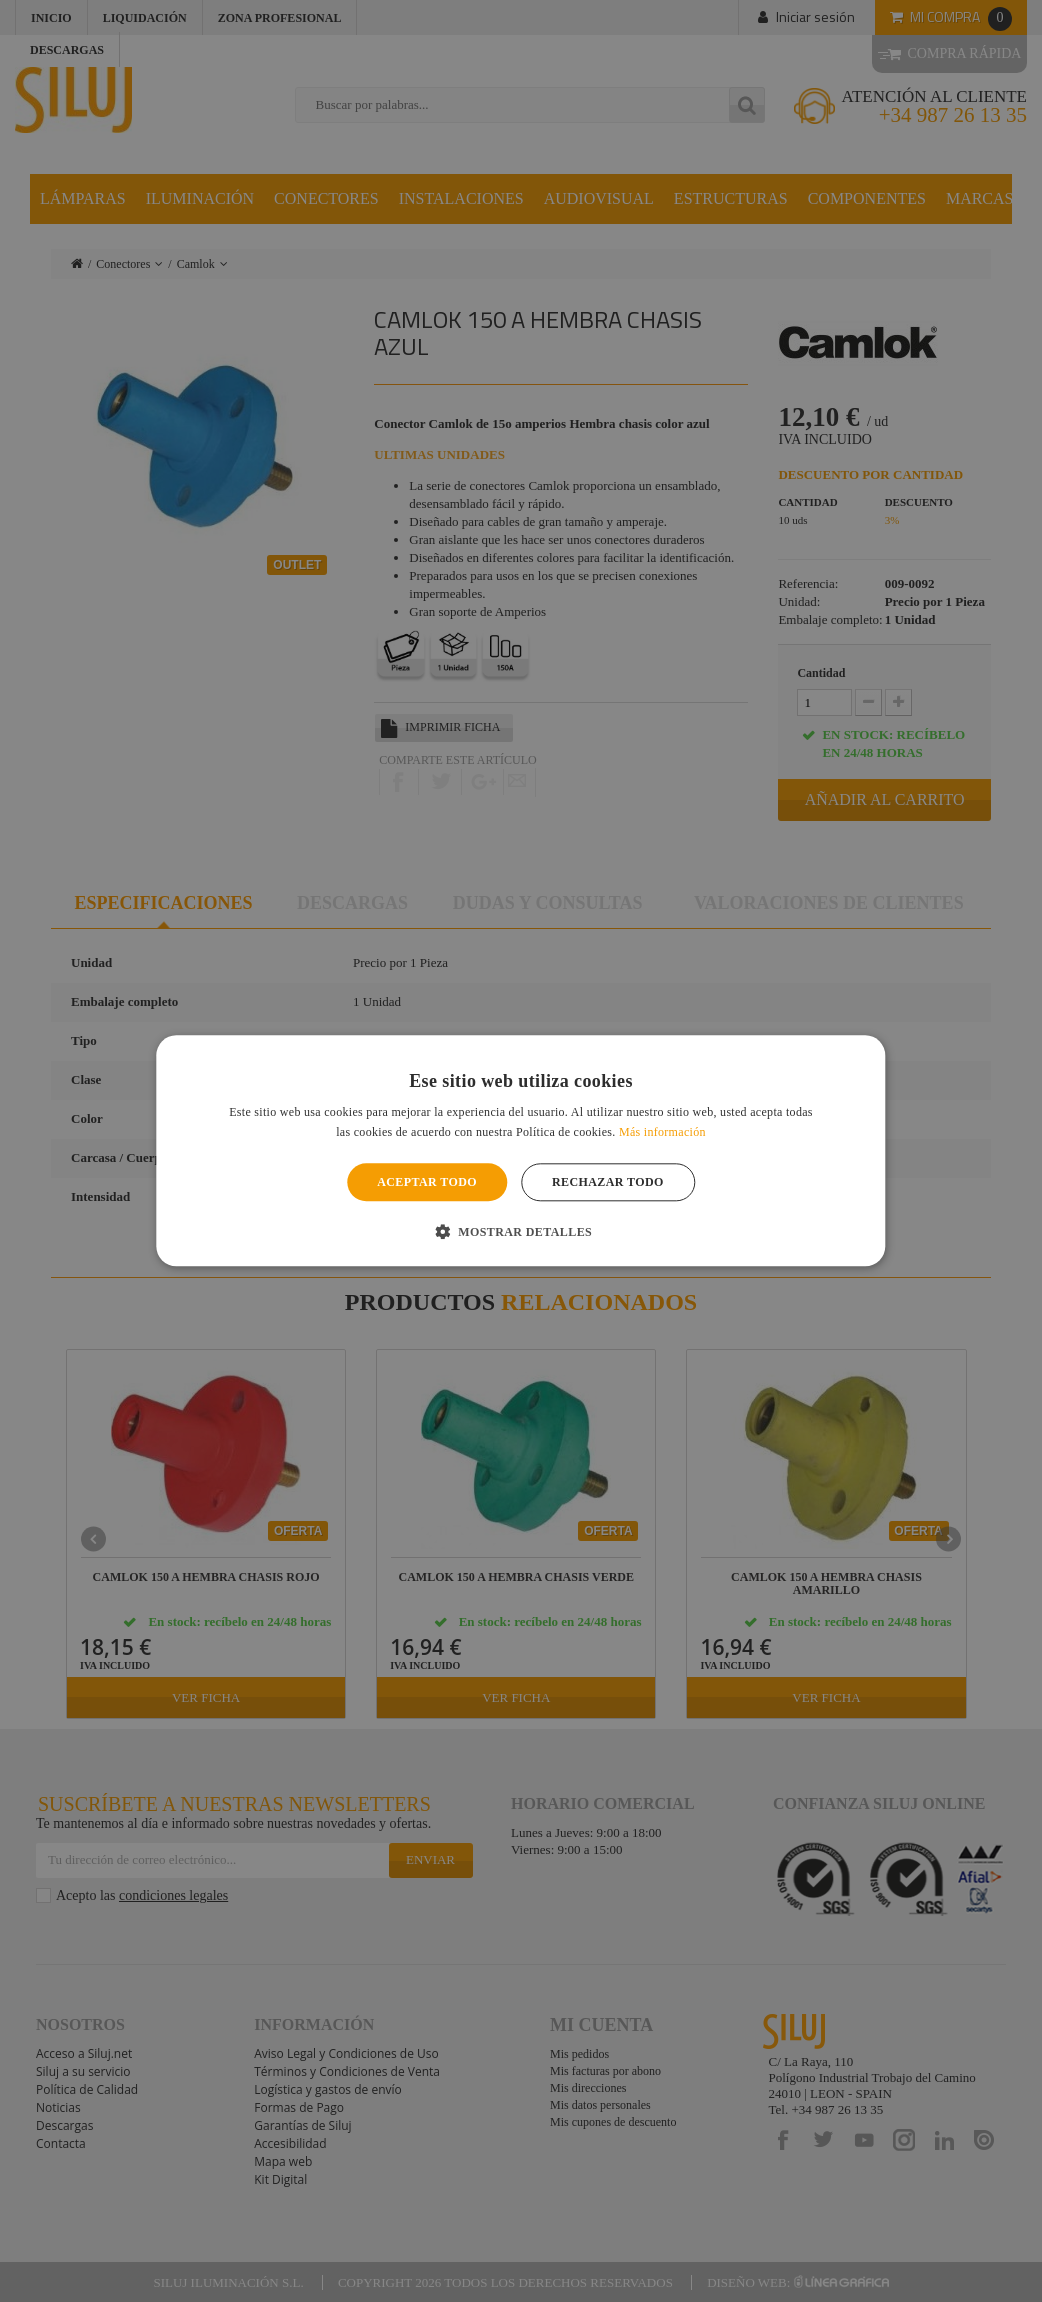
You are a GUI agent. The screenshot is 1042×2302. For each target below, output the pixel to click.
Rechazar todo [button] (608, 1182)
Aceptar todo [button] (427, 1182)
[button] (521, 1232)
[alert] (521, 1151)
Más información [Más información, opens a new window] (662, 1133)
